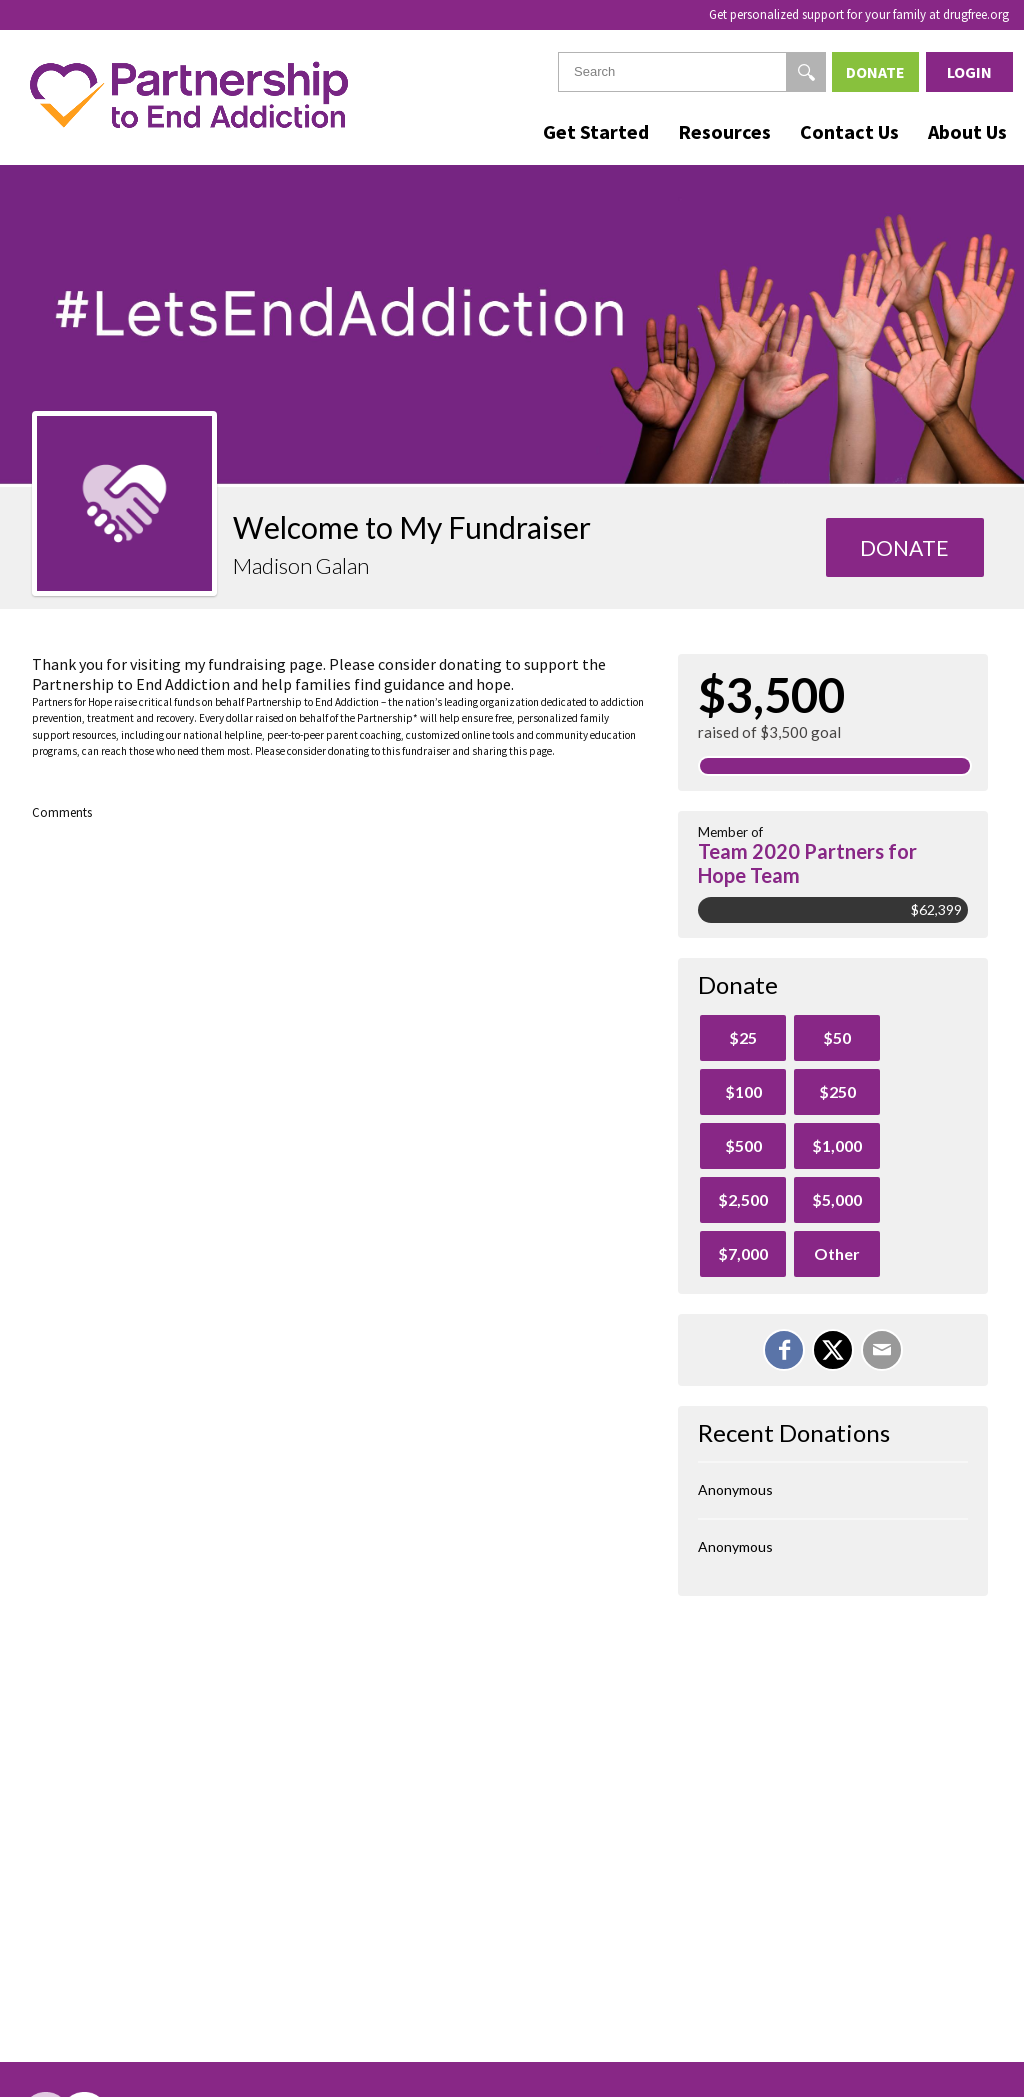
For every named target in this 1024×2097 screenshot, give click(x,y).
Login (969, 72)
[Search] (806, 72)
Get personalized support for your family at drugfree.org (859, 14)
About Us (967, 131)
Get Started (596, 131)
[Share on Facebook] (784, 1350)
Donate (875, 72)
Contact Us (849, 131)
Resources (724, 131)
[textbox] (692, 72)
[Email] (882, 1350)
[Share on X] (833, 1350)
